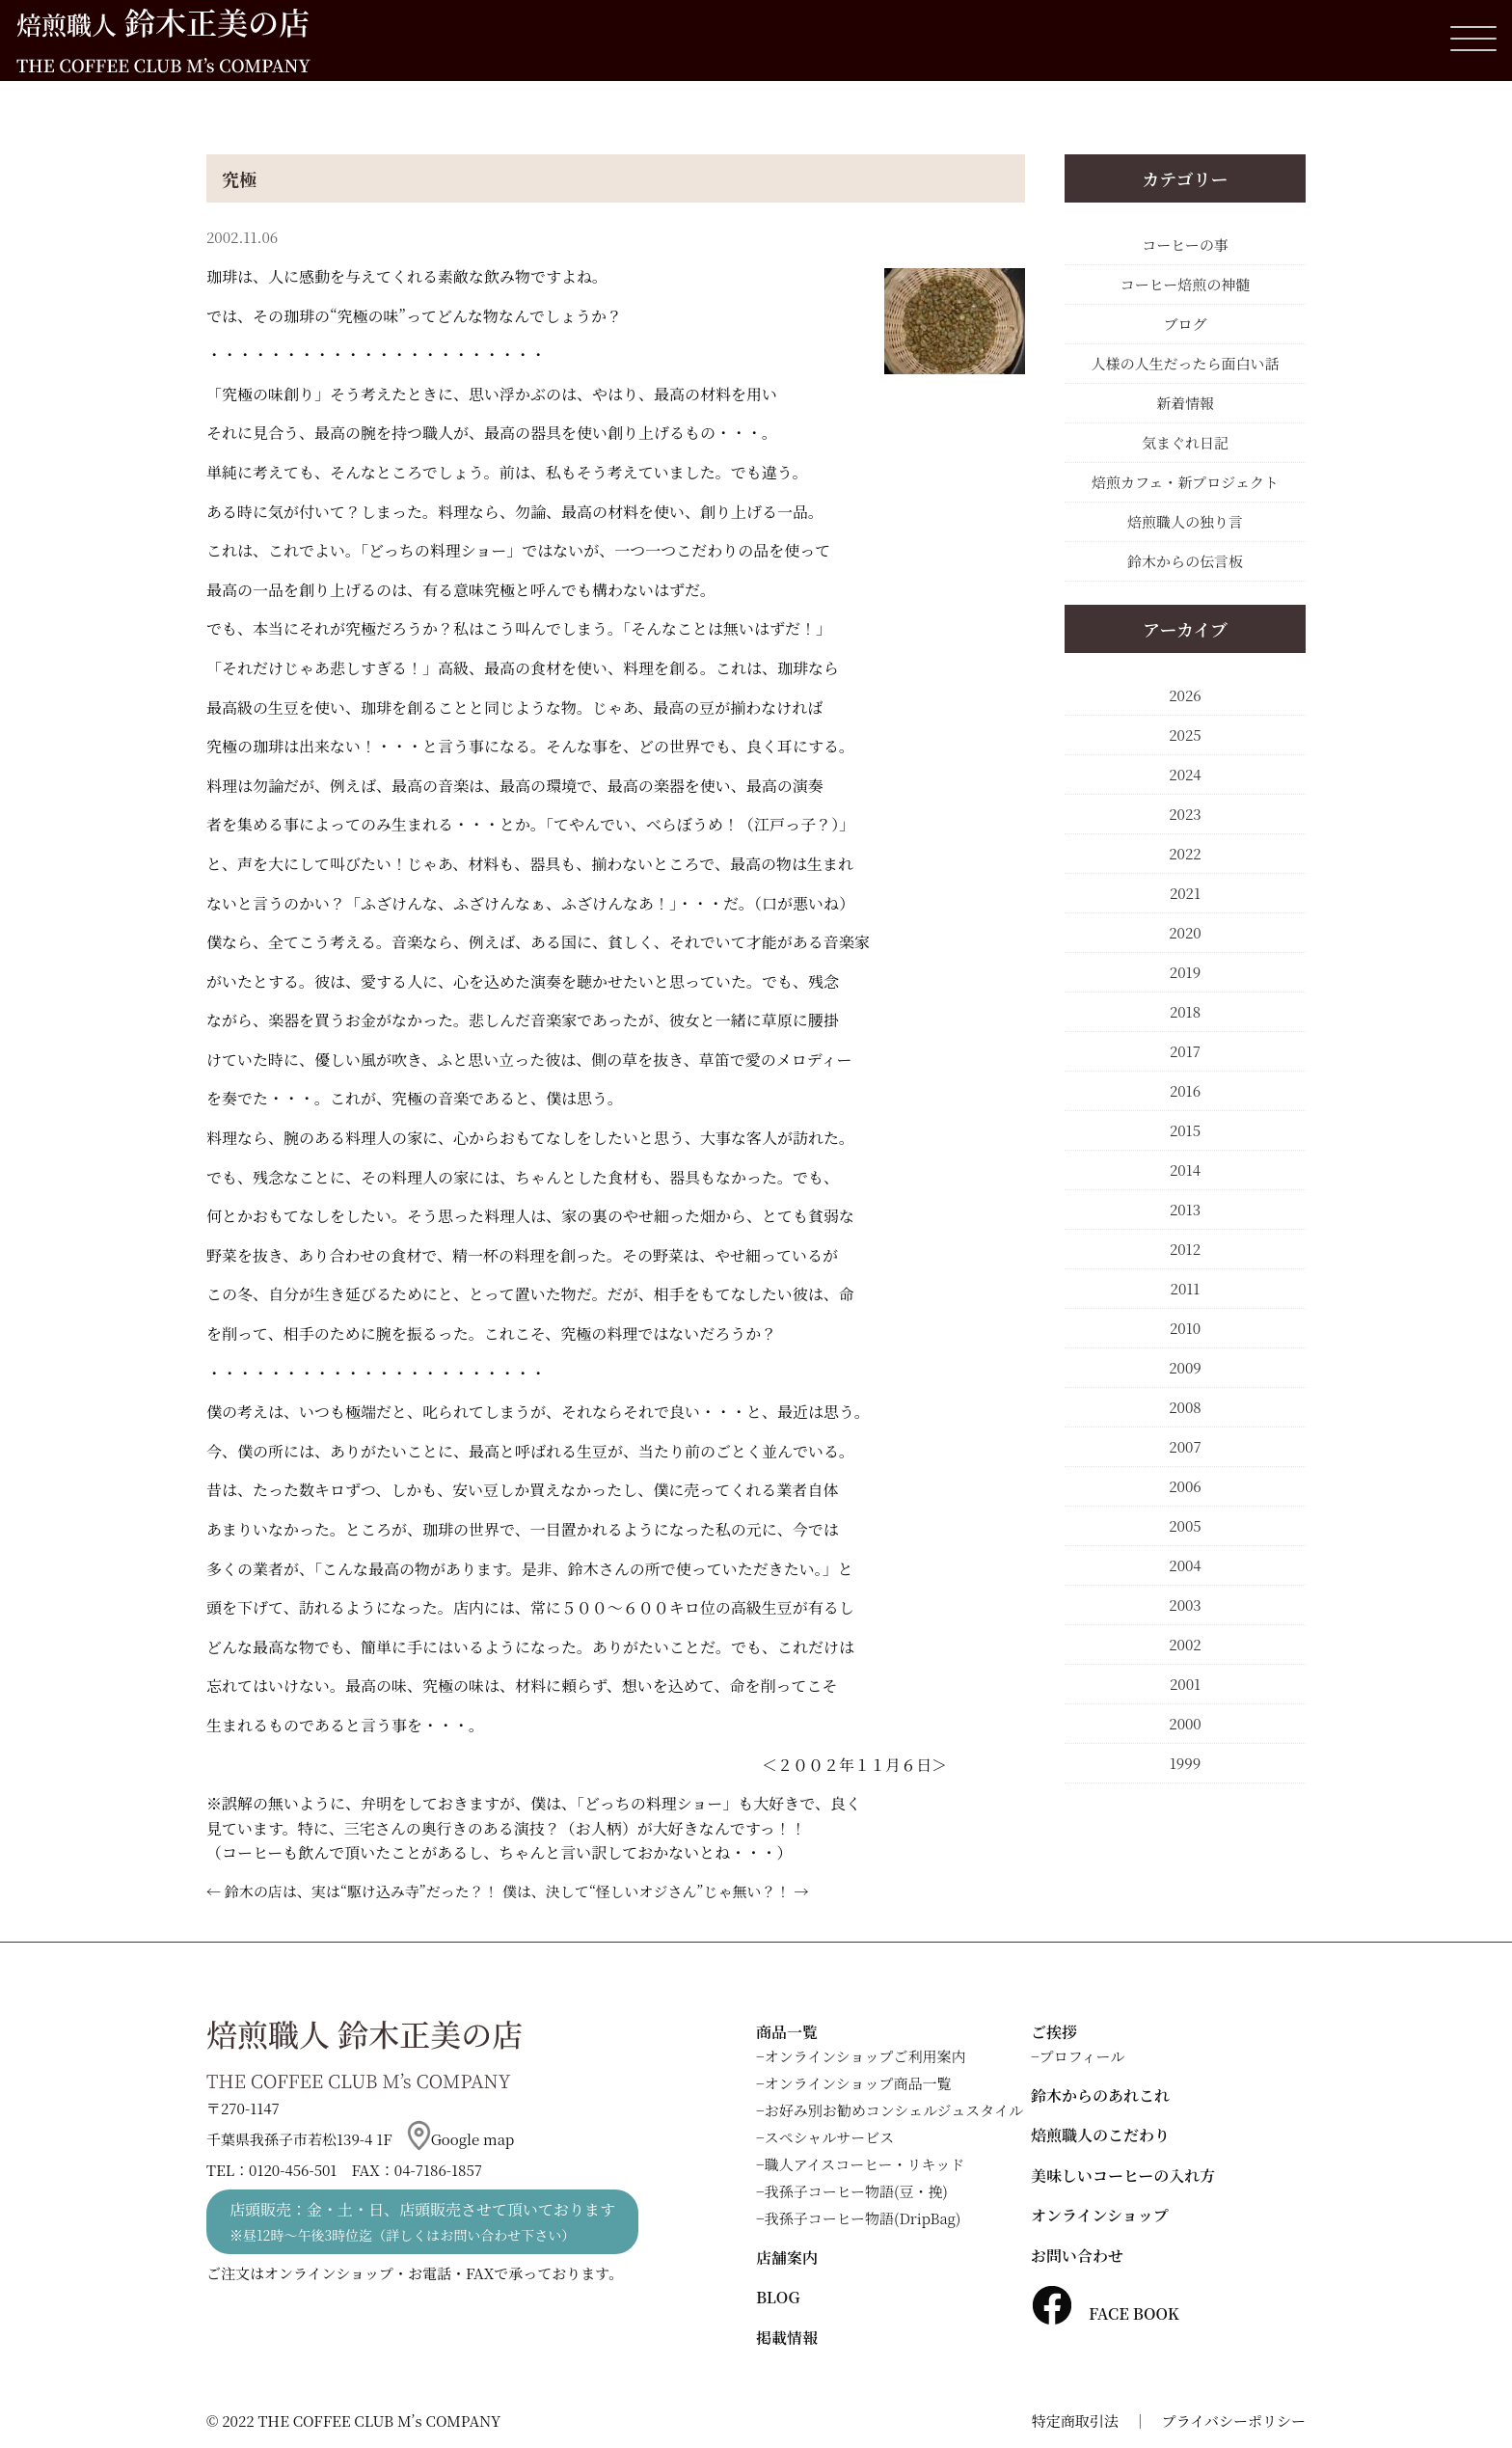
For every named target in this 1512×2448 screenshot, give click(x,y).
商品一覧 (787, 2032)
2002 (1185, 1644)
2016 (1185, 1090)
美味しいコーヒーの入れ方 (1123, 2175)
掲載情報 (787, 2337)
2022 (1185, 853)
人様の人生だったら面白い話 (1185, 363)
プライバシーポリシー (1234, 2420)
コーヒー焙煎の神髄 (1185, 284)
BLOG (777, 2297)
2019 (1185, 972)
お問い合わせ (1077, 2255)
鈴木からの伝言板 (1185, 561)
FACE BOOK (1105, 2313)
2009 (1185, 1367)
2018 (1185, 1011)
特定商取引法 (1075, 2420)
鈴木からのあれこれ (1100, 2095)
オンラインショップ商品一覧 (858, 2083)
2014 (1185, 1169)
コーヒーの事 (1185, 244)
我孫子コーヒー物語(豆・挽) (856, 2191)
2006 (1185, 1486)
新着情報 (1185, 403)
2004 (1185, 1565)
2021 (1185, 893)
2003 (1185, 1604)
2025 (1185, 734)
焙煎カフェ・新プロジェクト (1185, 482)
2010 (1185, 1328)
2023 (1185, 813)
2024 (1185, 774)
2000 (1185, 1723)
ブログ (1184, 323)
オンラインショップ (1100, 2215)
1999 (1185, 1763)
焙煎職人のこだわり (1100, 2135)
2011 (1186, 1288)
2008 (1185, 1407)
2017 (1185, 1051)
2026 (1185, 695)
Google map (461, 2139)
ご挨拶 (1054, 2032)
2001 (1185, 1683)
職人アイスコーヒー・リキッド (865, 2164)
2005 (1185, 1525)
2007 (1185, 1446)
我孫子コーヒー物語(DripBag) (863, 2218)
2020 (1185, 932)
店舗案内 (787, 2257)
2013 (1185, 1209)
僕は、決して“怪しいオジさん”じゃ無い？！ (646, 1891)
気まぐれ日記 (1185, 442)
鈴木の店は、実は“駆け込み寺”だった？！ (362, 1891)
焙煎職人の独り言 (1185, 521)
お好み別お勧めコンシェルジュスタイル (894, 2110)
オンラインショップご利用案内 (865, 2056)
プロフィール (1082, 2056)
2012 (1185, 1248)
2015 (1185, 1130)
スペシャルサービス (830, 2137)
